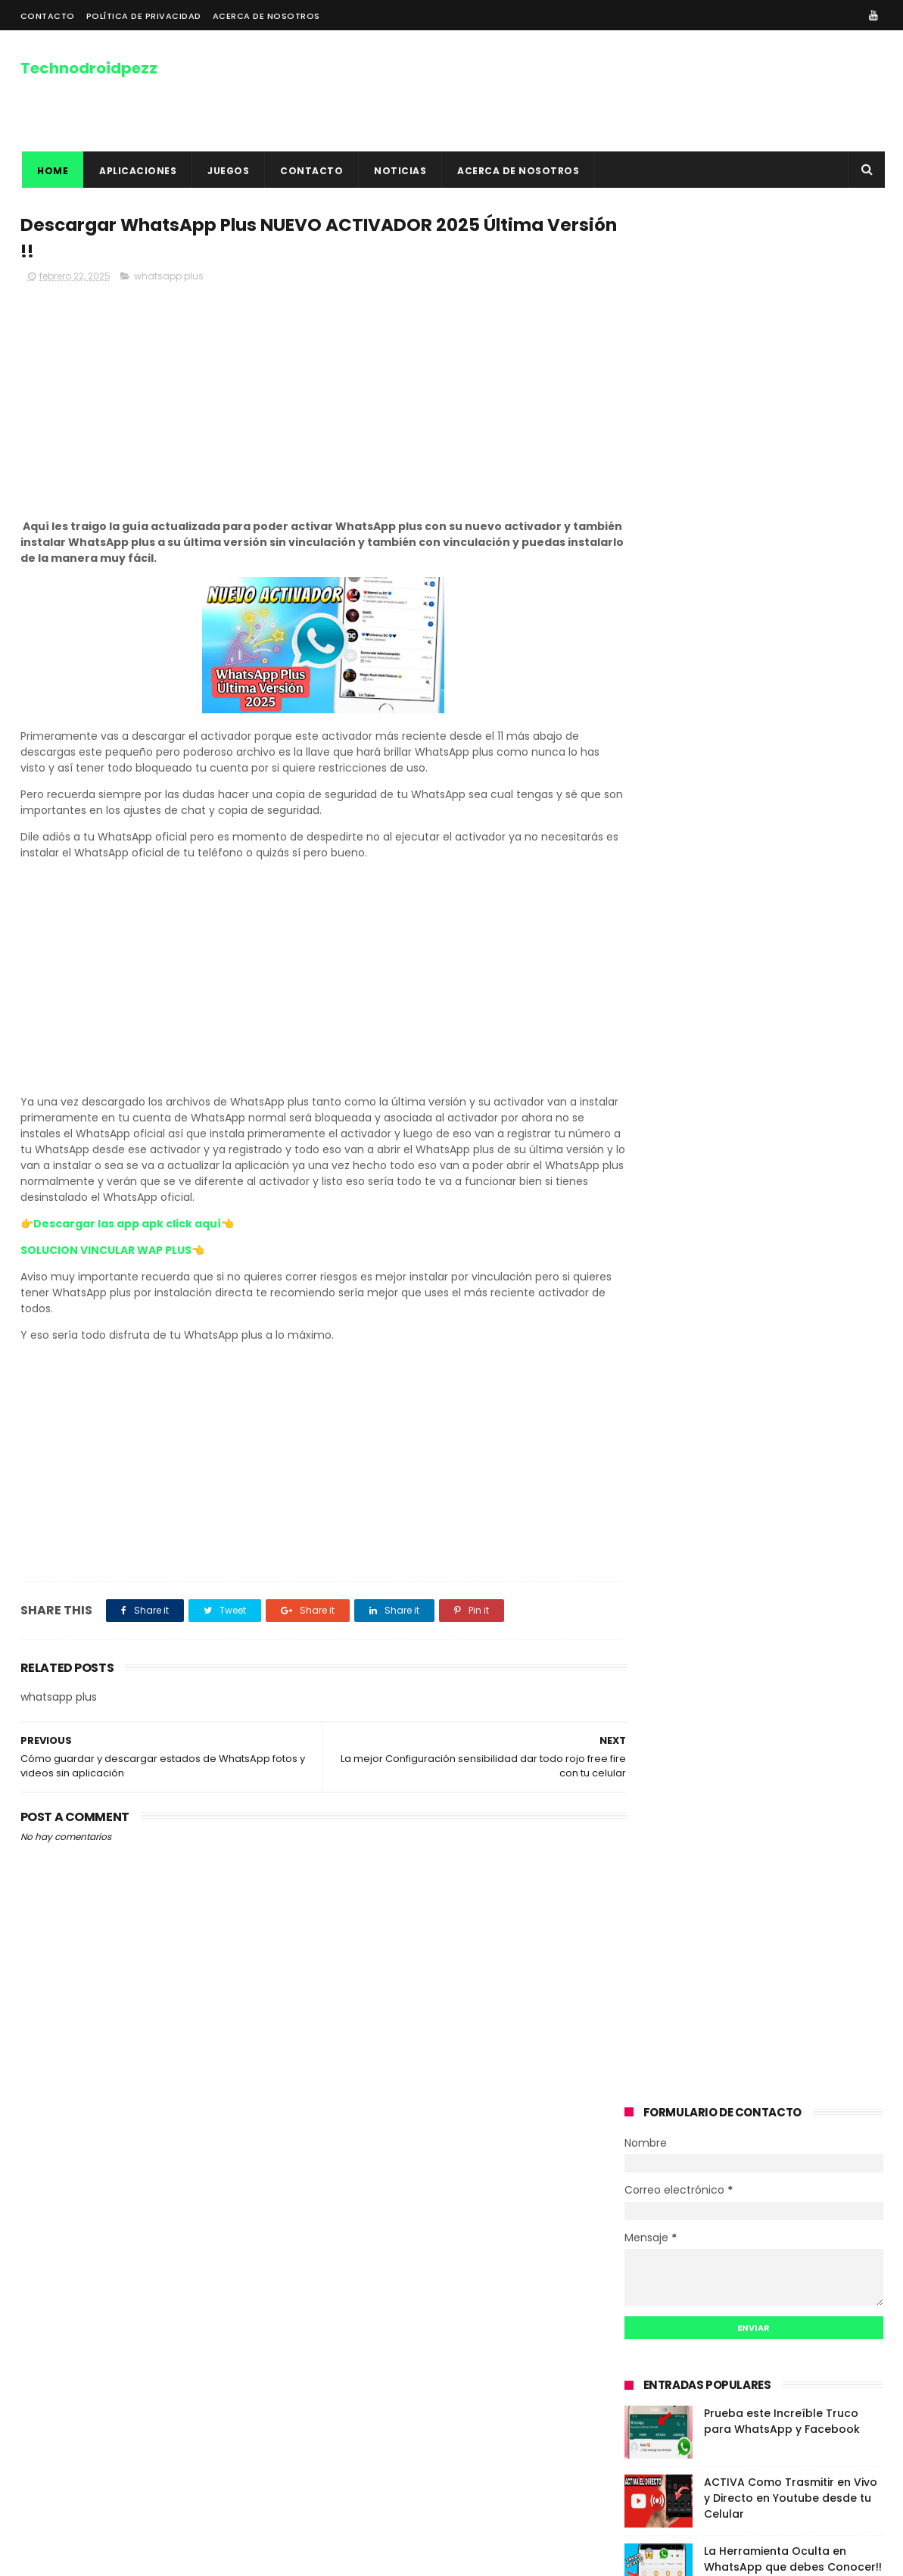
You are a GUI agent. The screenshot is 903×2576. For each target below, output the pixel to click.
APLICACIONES (136, 170)
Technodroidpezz (88, 66)
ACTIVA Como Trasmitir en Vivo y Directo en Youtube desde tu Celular (790, 609)
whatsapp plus (169, 278)
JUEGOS (227, 170)
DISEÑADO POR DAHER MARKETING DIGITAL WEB (173, 2557)
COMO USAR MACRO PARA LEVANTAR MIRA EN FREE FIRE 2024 (793, 739)
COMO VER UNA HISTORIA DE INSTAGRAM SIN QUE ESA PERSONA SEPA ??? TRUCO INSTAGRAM (442, 2218)
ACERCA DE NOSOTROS (266, 16)
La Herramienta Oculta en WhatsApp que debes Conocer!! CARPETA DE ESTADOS (793, 678)
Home (51, 170)
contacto (310, 170)
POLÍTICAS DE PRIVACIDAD (86, 2195)
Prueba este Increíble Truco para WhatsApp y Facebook (782, 532)
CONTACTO (47, 16)
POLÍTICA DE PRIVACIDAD (143, 16)
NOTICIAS (398, 170)
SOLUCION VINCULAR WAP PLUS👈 (112, 1252)
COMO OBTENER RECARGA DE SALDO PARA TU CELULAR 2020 (784, 808)
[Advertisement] (308, 404)
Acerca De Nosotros (72, 2214)
